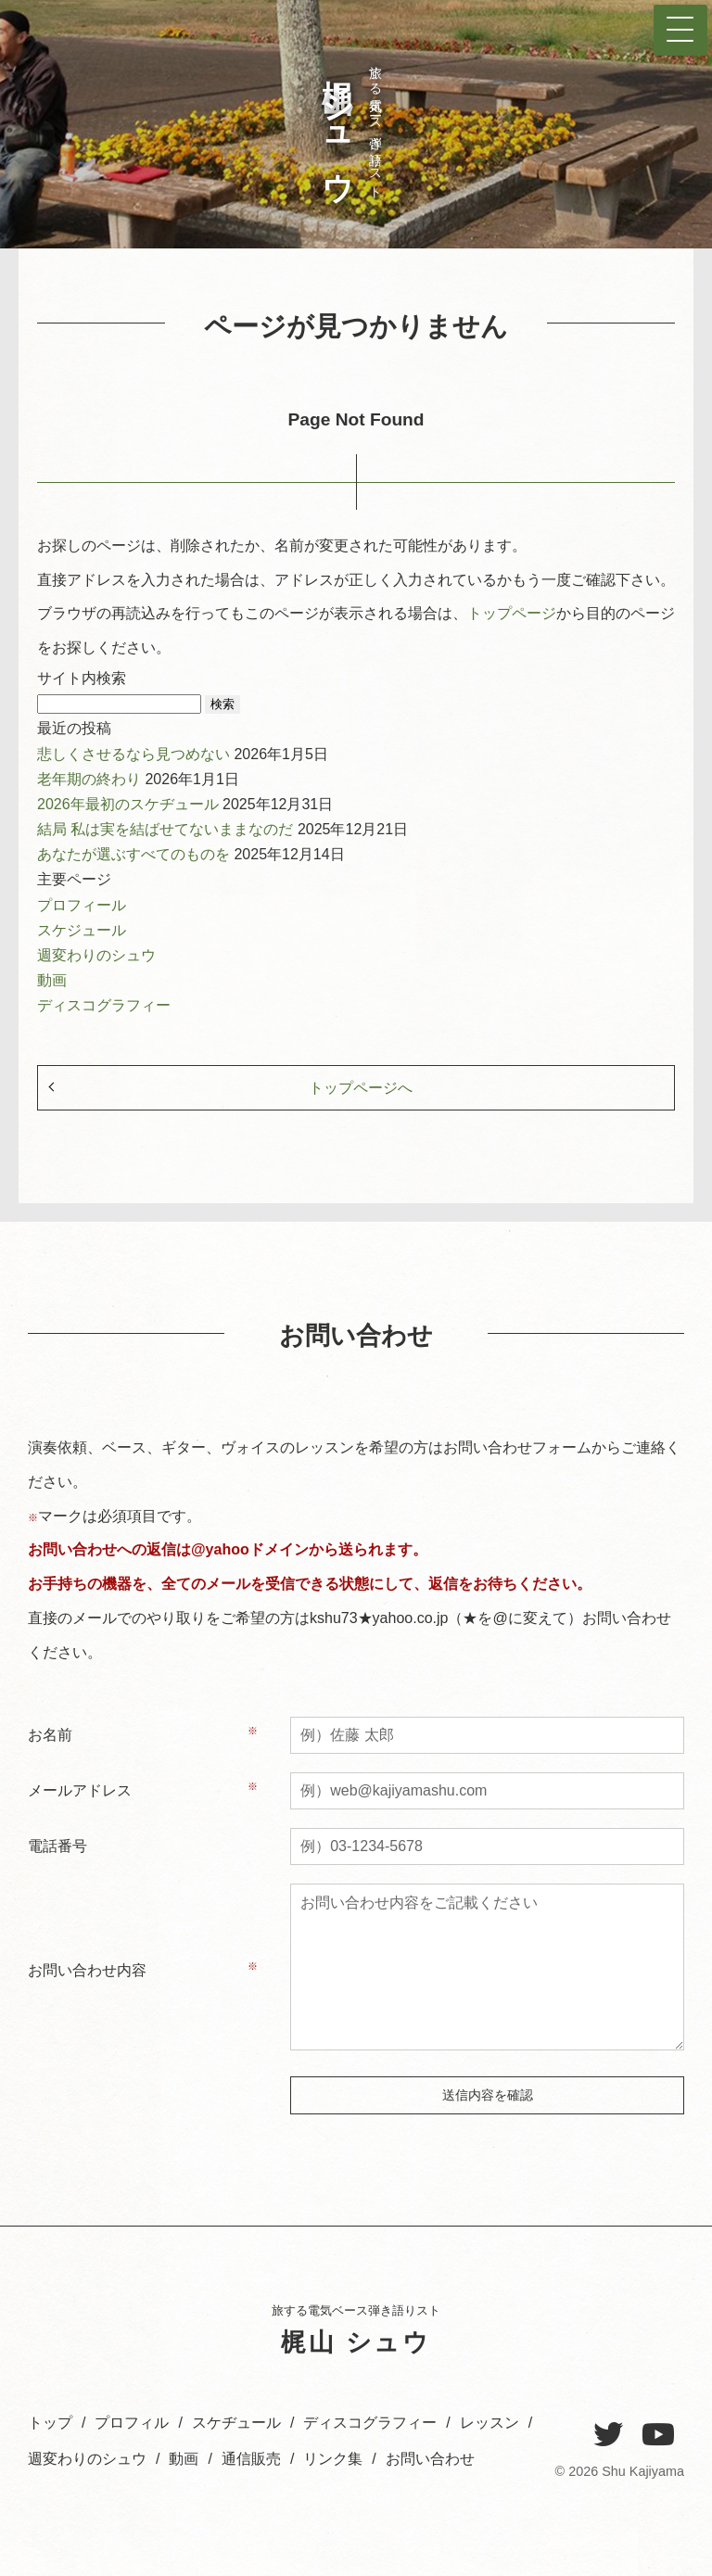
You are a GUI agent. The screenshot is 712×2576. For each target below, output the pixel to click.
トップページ (511, 613)
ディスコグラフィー (104, 1005)
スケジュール (81, 930)
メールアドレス (80, 1790)
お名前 (50, 1735)
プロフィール (81, 905)
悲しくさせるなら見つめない (135, 754)
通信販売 (251, 2459)
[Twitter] (608, 2435)
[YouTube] (658, 2435)
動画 (52, 980)
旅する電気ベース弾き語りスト (348, 124)
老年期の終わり (91, 779)
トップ (50, 2422)
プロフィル (132, 2422)
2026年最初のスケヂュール (129, 804)
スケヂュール (236, 2422)
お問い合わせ (430, 2459)
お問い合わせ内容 (87, 1970)
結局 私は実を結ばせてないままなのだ (167, 829)
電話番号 (57, 1846)
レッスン (489, 2422)
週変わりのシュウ (96, 955)
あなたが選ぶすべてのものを (135, 854)
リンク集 (332, 2459)
